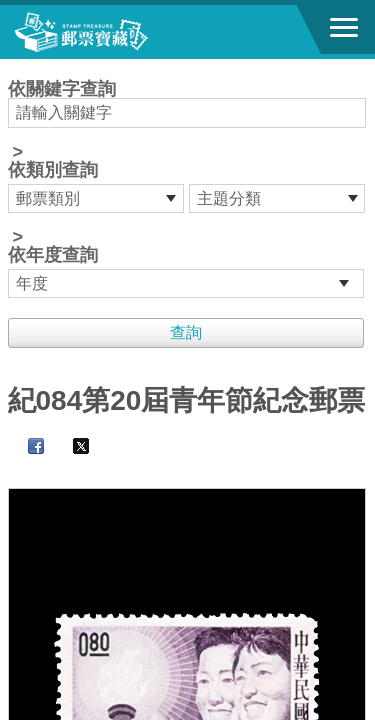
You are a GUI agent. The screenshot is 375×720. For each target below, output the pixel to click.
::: (14, 67)
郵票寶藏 (125, 32)
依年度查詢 (53, 255)
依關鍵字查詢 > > (188, 189)
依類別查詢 (53, 170)
